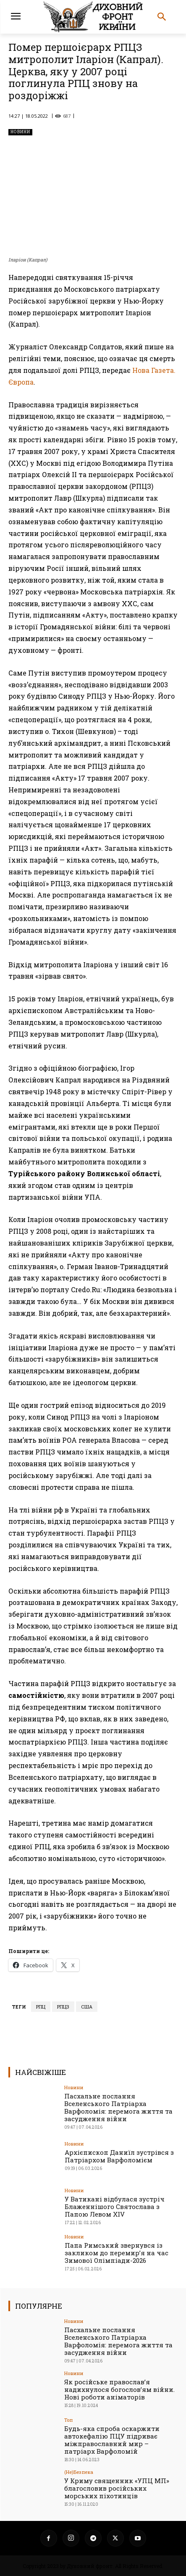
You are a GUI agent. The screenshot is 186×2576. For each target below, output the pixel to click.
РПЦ (40, 2006)
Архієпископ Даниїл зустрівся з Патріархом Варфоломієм (119, 2156)
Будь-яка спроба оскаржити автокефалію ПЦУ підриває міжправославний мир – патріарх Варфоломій (112, 2439)
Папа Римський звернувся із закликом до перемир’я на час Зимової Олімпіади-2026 (116, 2253)
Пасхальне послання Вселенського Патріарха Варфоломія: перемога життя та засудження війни (118, 2107)
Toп (68, 2420)
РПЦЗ (63, 2006)
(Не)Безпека (78, 2472)
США (86, 2006)
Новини (20, 132)
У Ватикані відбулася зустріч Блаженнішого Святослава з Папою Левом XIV (115, 2206)
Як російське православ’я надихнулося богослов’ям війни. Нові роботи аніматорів (119, 2389)
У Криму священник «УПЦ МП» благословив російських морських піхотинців (116, 2488)
